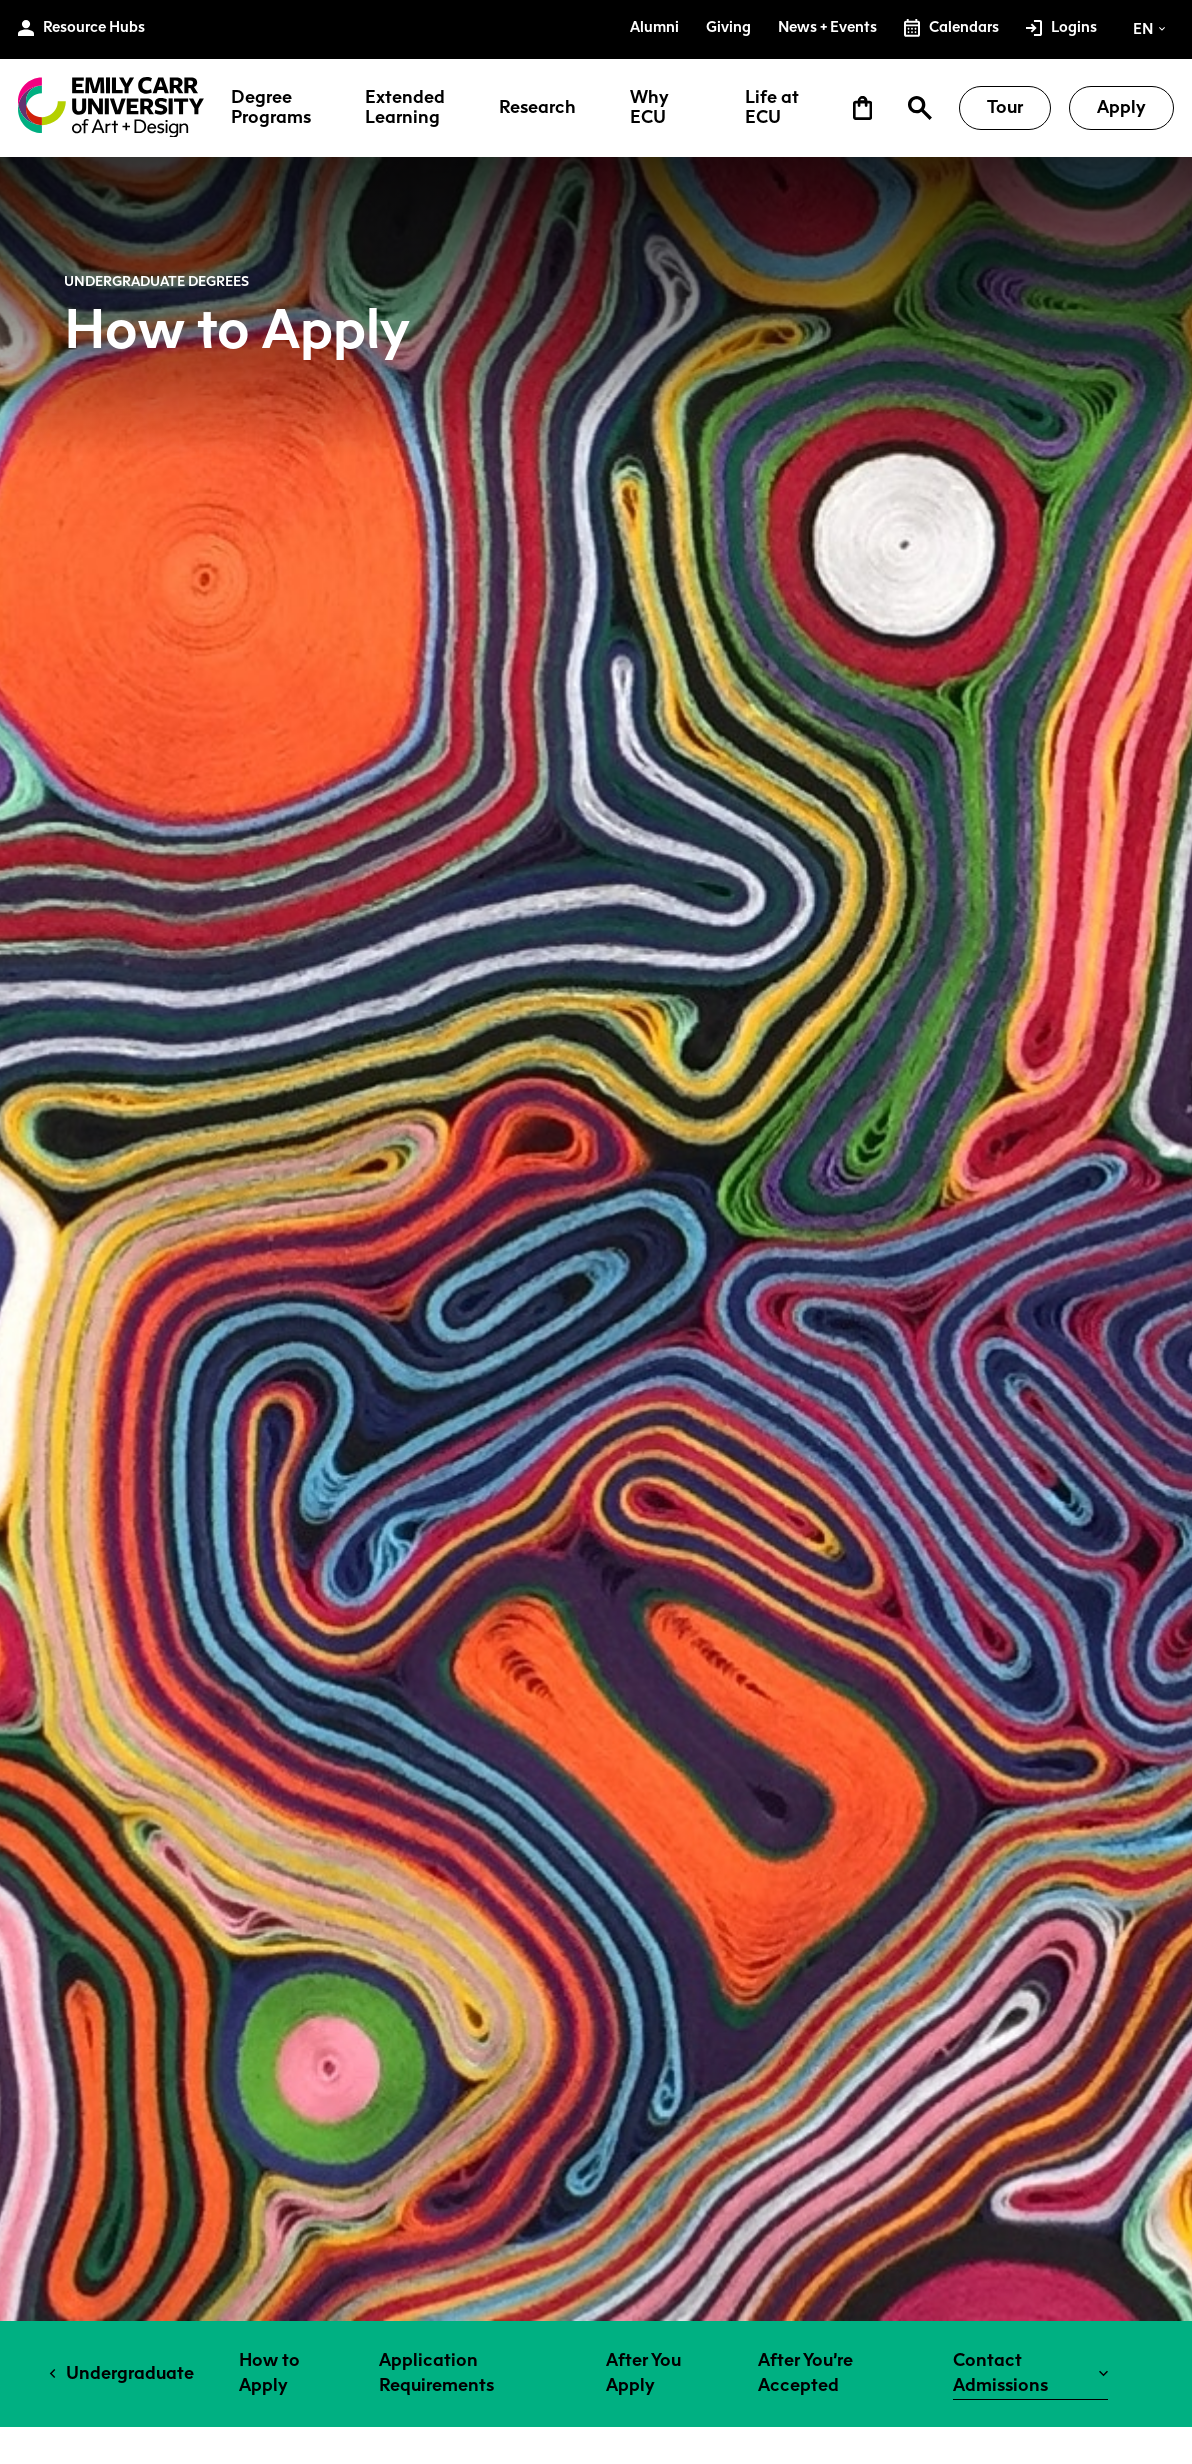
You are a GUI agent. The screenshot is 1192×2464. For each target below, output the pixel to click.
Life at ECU (772, 108)
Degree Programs (271, 108)
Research (537, 108)
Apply (1121, 107)
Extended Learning (405, 108)
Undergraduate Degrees (156, 281)
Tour (1005, 107)
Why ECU (649, 108)
